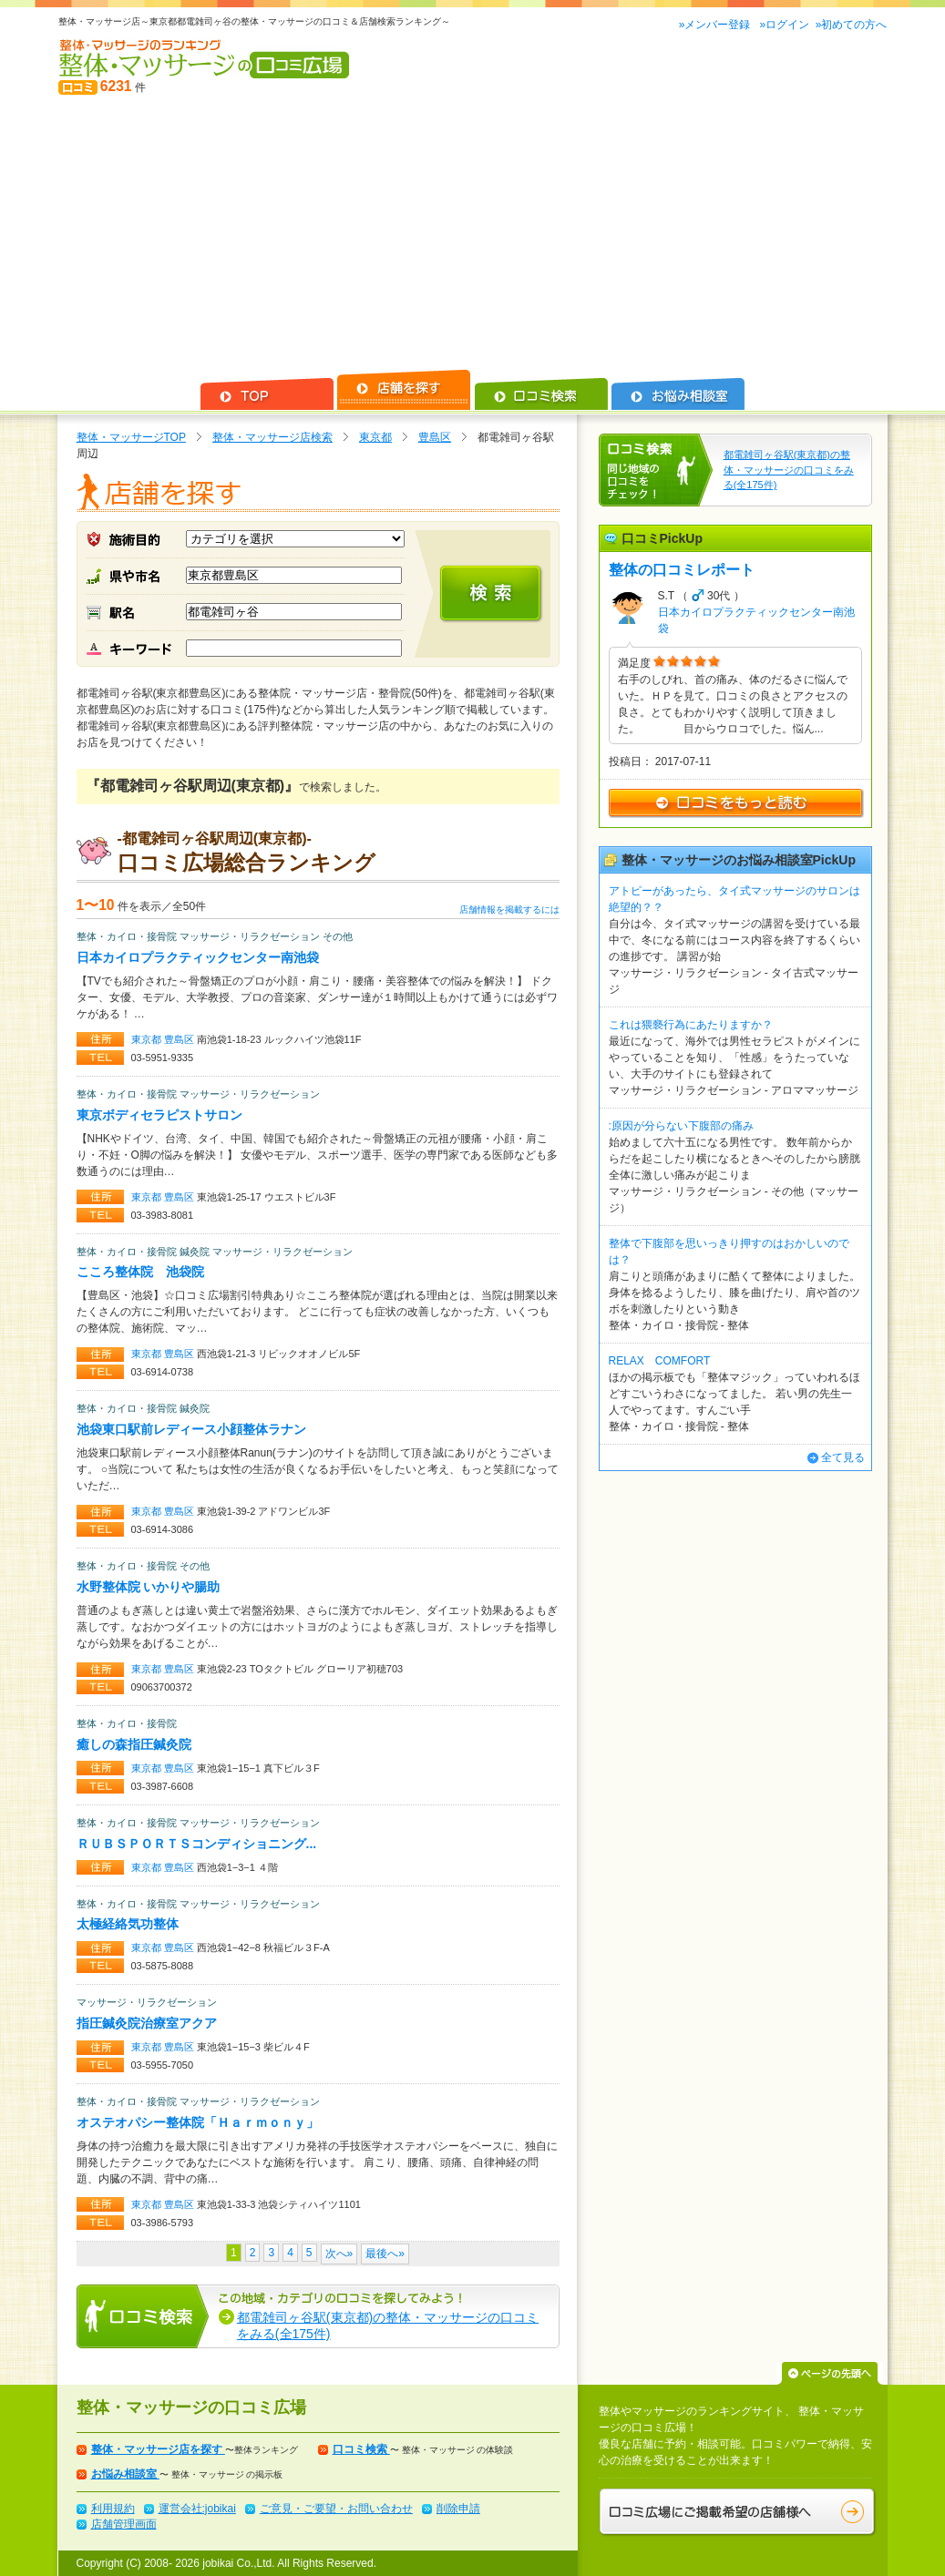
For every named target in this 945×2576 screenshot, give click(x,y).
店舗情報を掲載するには (509, 910)
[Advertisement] (472, 233)
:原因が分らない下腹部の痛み (681, 1125)
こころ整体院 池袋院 (140, 1271)
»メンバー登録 (716, 24)
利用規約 (113, 2508)
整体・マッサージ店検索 (272, 437)
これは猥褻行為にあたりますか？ (691, 1024)
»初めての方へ (852, 24)
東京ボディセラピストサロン (159, 1115)
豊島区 (434, 437)
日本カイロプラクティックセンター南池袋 (198, 957)
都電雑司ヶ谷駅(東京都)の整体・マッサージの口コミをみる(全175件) (789, 469)
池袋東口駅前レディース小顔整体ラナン (191, 1429)
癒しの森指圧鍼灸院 (134, 1744)
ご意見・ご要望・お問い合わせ (336, 2508)
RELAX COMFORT (660, 1360)
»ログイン (784, 24)
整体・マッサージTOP (131, 437)
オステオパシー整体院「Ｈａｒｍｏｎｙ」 (198, 2122)
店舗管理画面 (124, 2524)
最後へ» (385, 2253)
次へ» (339, 2253)
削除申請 (458, 2508)
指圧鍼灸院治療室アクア (147, 2023)
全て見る (843, 1457)
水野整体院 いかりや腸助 (149, 1586)
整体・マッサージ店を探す (158, 2449)
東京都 (375, 437)
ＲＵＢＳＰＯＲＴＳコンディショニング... (197, 1843)
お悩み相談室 (125, 2474)
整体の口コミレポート (682, 570)
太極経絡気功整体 (128, 1924)
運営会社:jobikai (197, 2508)
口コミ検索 (361, 2449)
